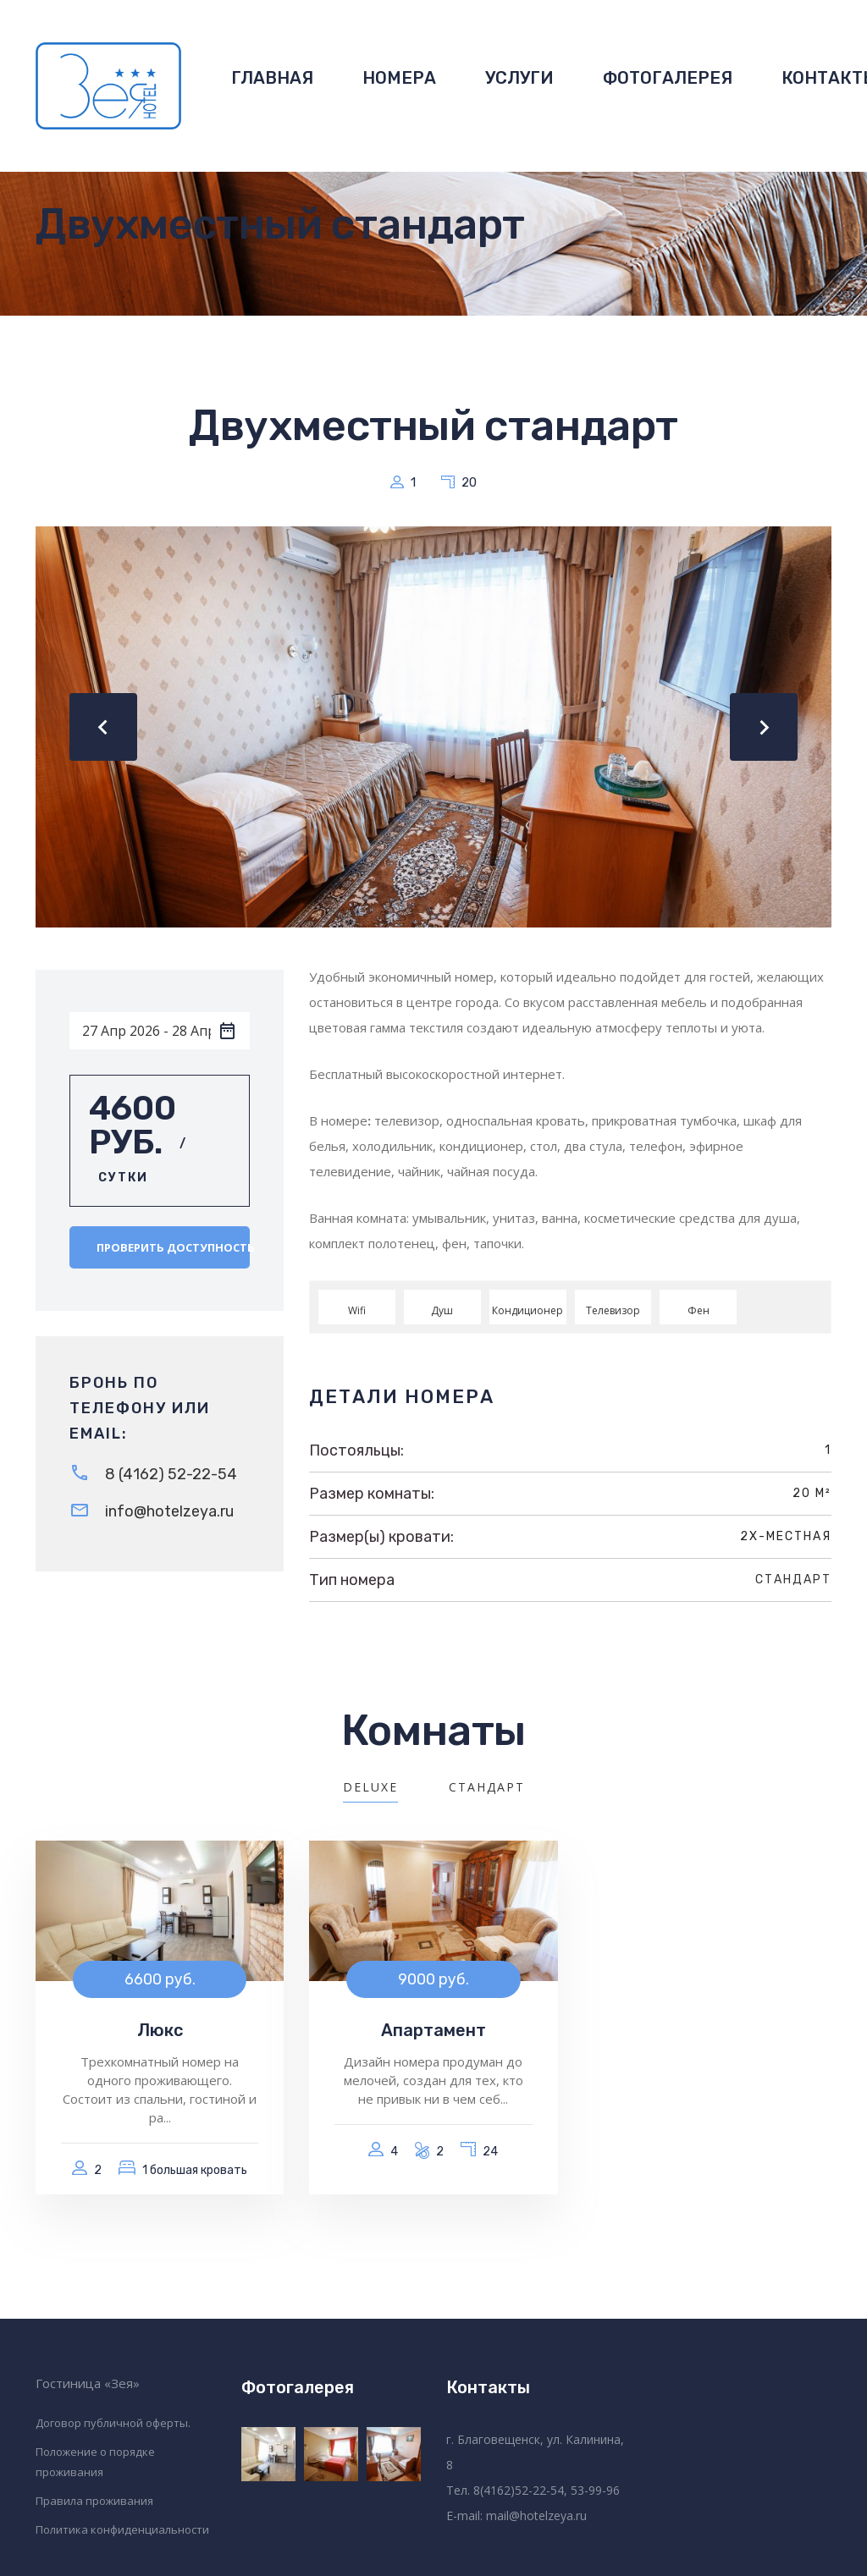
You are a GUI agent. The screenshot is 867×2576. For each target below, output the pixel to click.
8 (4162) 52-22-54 (171, 1474)
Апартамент (433, 2030)
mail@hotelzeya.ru (536, 2515)
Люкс (160, 2030)
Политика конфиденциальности (122, 2529)
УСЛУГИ (519, 77)
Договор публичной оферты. (113, 2422)
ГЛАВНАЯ (272, 77)
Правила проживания (94, 2500)
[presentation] (103, 727)
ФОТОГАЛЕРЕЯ (667, 77)
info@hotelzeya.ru (169, 1511)
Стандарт (793, 1579)
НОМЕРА (399, 77)
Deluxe (370, 1787)
